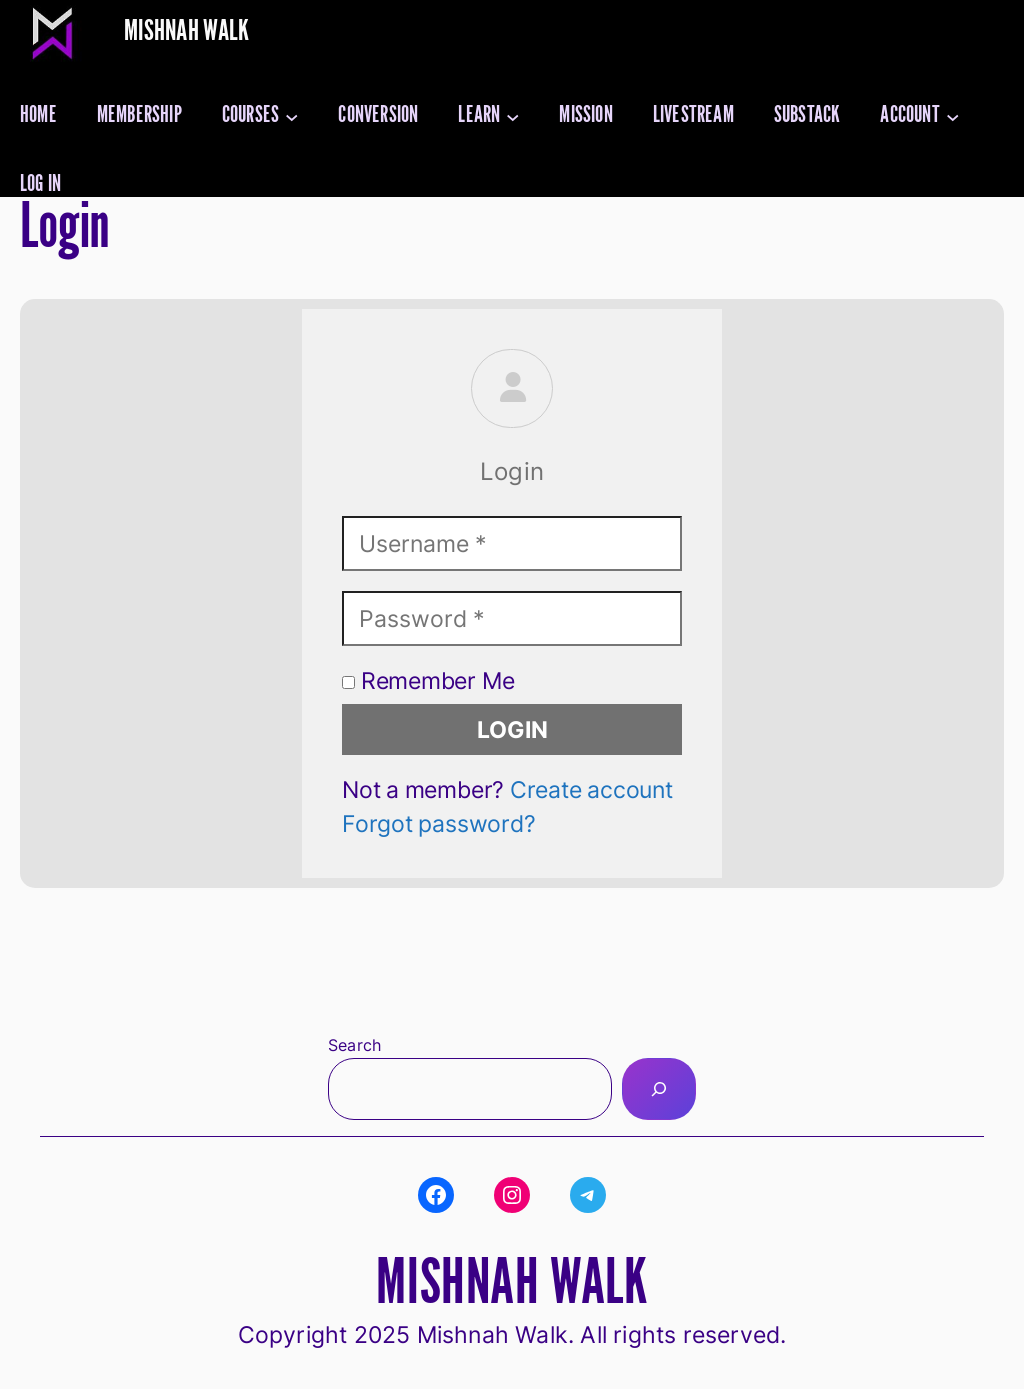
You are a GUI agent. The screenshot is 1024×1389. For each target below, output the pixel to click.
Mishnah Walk (187, 31)
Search (354, 1045)
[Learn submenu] (513, 116)
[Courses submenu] (292, 116)
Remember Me (428, 680)
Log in (40, 184)
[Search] (659, 1088)
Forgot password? (438, 823)
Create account (591, 789)
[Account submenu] (953, 116)
